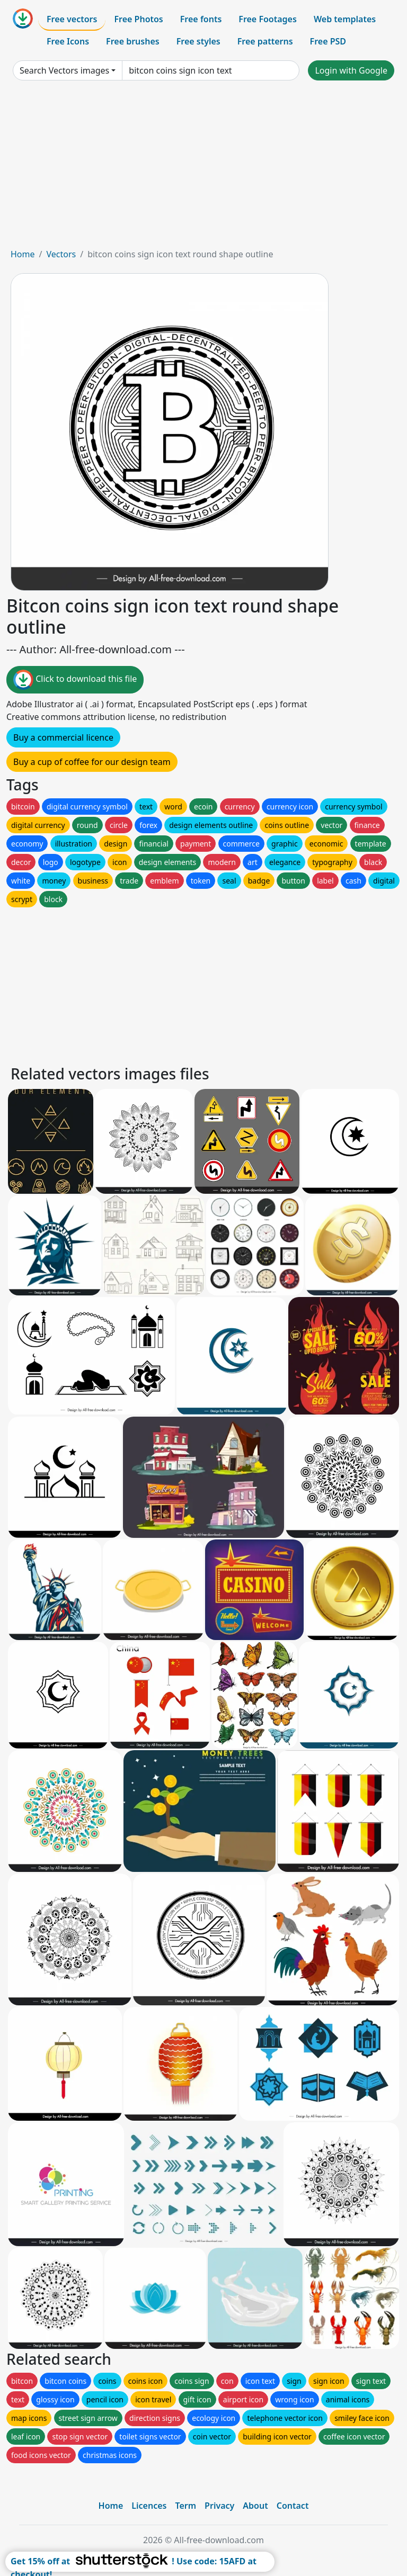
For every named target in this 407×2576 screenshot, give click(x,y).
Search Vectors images (64, 70)
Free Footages (267, 19)
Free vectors (72, 19)
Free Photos (138, 19)
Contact (293, 2505)
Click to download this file (75, 680)
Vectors (61, 254)
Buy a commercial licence (63, 737)
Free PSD (328, 41)
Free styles (198, 41)
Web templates (345, 19)
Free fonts (201, 19)
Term (185, 2505)
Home (23, 254)
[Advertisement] (203, 168)
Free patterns (265, 41)
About (255, 2505)
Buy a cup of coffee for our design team (92, 762)
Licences (148, 2505)
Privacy (219, 2505)
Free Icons (68, 41)
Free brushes (133, 41)
